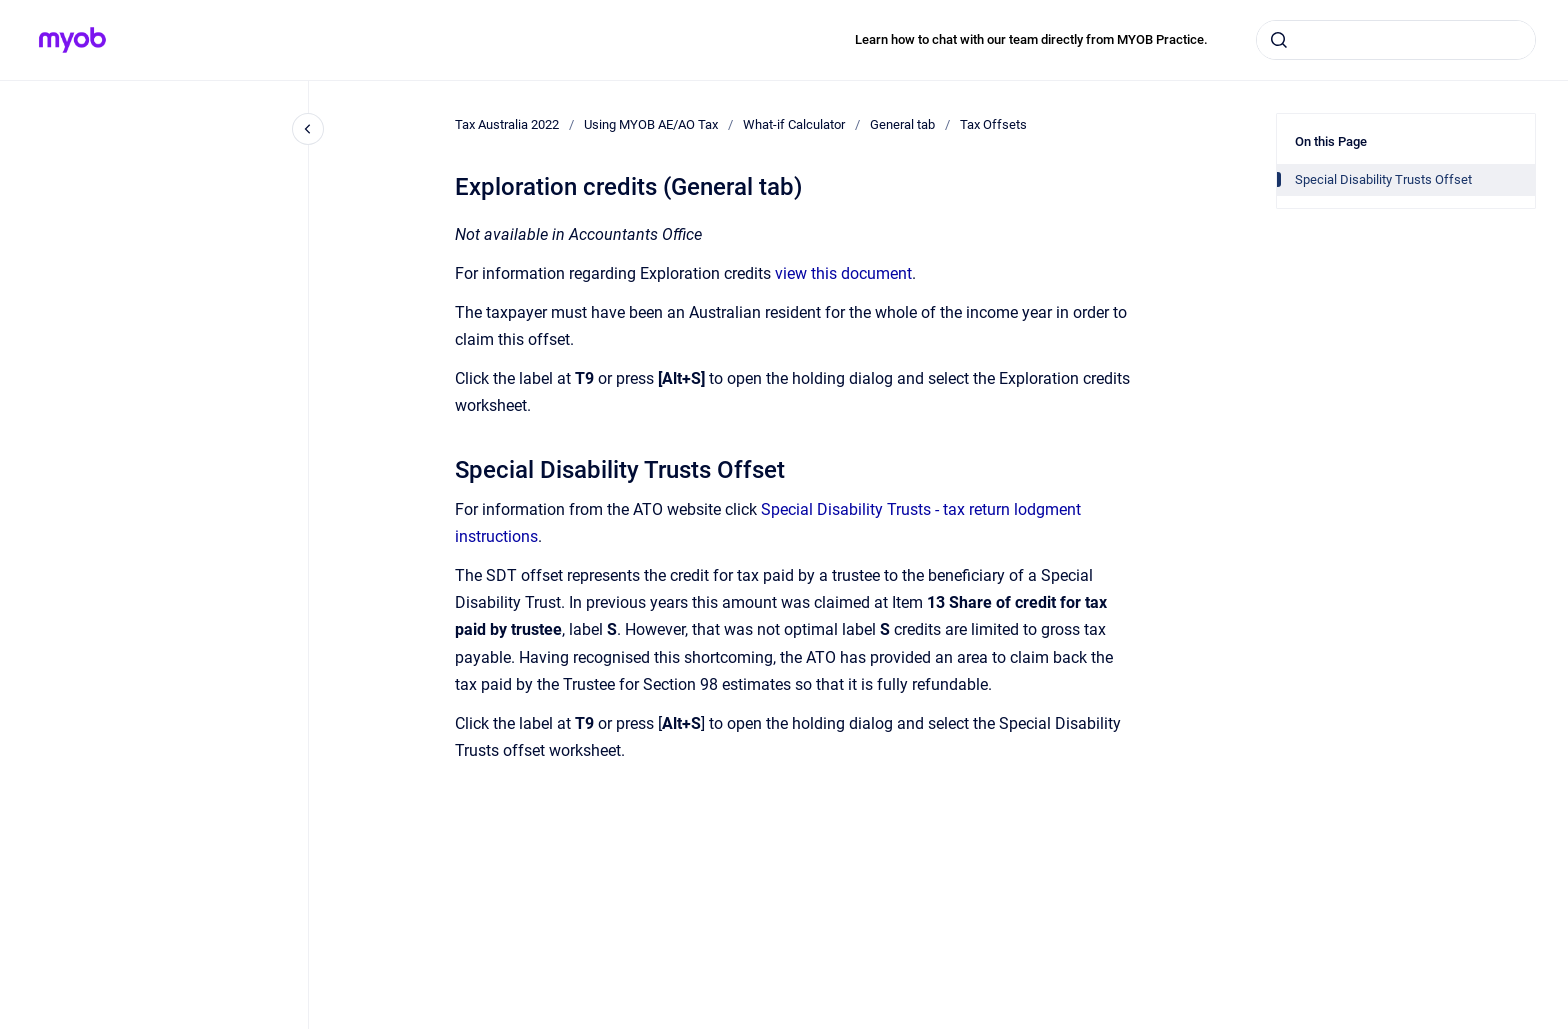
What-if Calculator (794, 124)
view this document (843, 273)
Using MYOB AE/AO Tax (651, 124)
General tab (902, 124)
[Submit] (1279, 40)
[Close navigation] (308, 129)
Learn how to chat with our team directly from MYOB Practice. (1031, 39)
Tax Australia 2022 (507, 124)
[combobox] (1396, 40)
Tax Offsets (993, 124)
